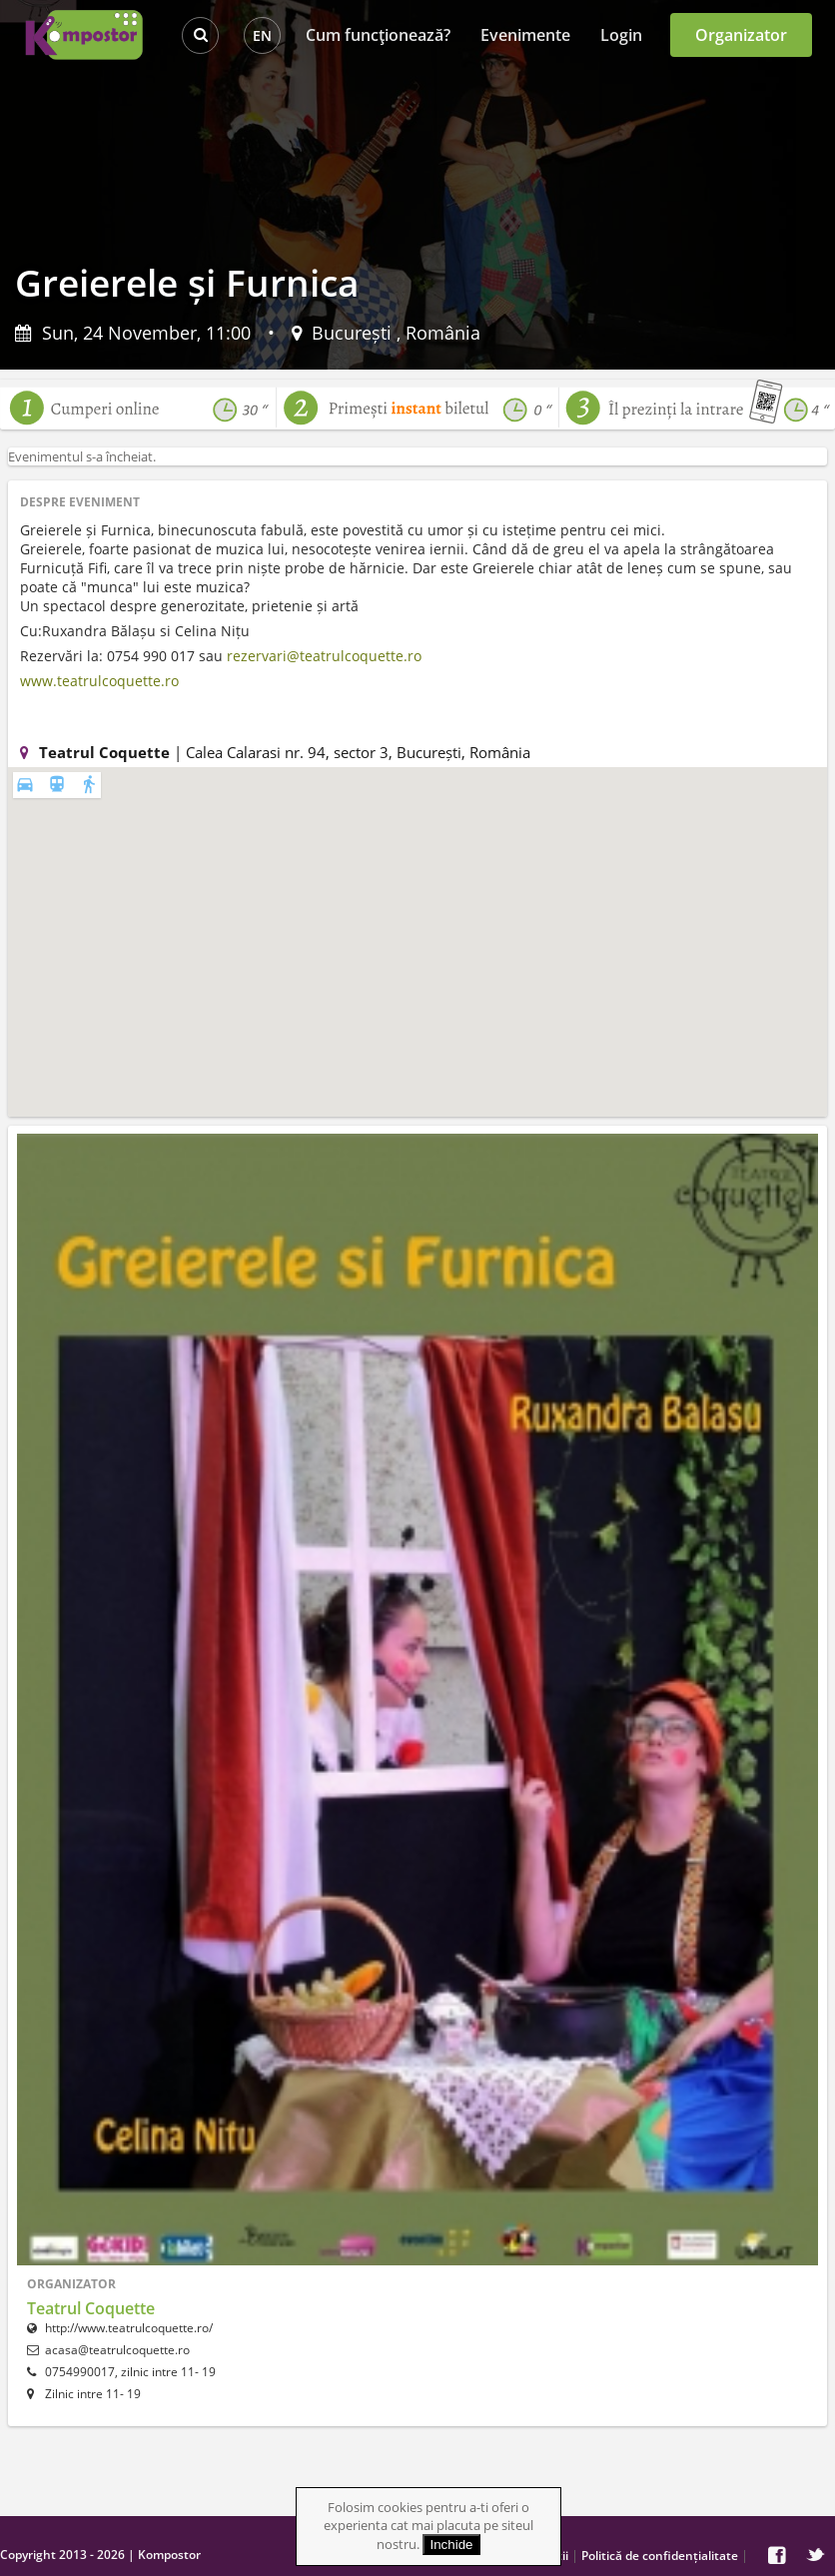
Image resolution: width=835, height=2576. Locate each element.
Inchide (451, 2544)
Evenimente (525, 35)
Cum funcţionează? (378, 35)
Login (621, 35)
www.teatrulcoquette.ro (99, 680)
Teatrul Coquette (91, 2308)
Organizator (741, 35)
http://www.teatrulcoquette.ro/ (120, 2327)
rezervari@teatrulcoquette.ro (324, 655)
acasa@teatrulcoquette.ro (117, 2349)
